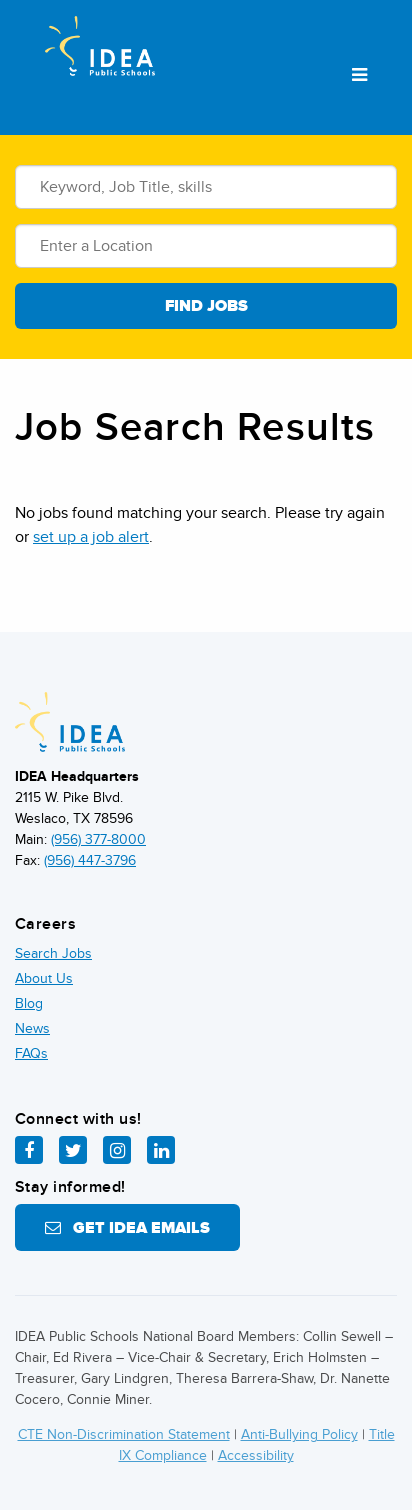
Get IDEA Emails (127, 1228)
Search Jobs (53, 953)
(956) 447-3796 (90, 860)
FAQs (31, 1053)
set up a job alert (91, 537)
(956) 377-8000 (98, 839)
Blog (29, 1003)
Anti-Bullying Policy (299, 1434)
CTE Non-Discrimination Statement (124, 1434)
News (32, 1028)
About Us (44, 978)
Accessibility (256, 1455)
